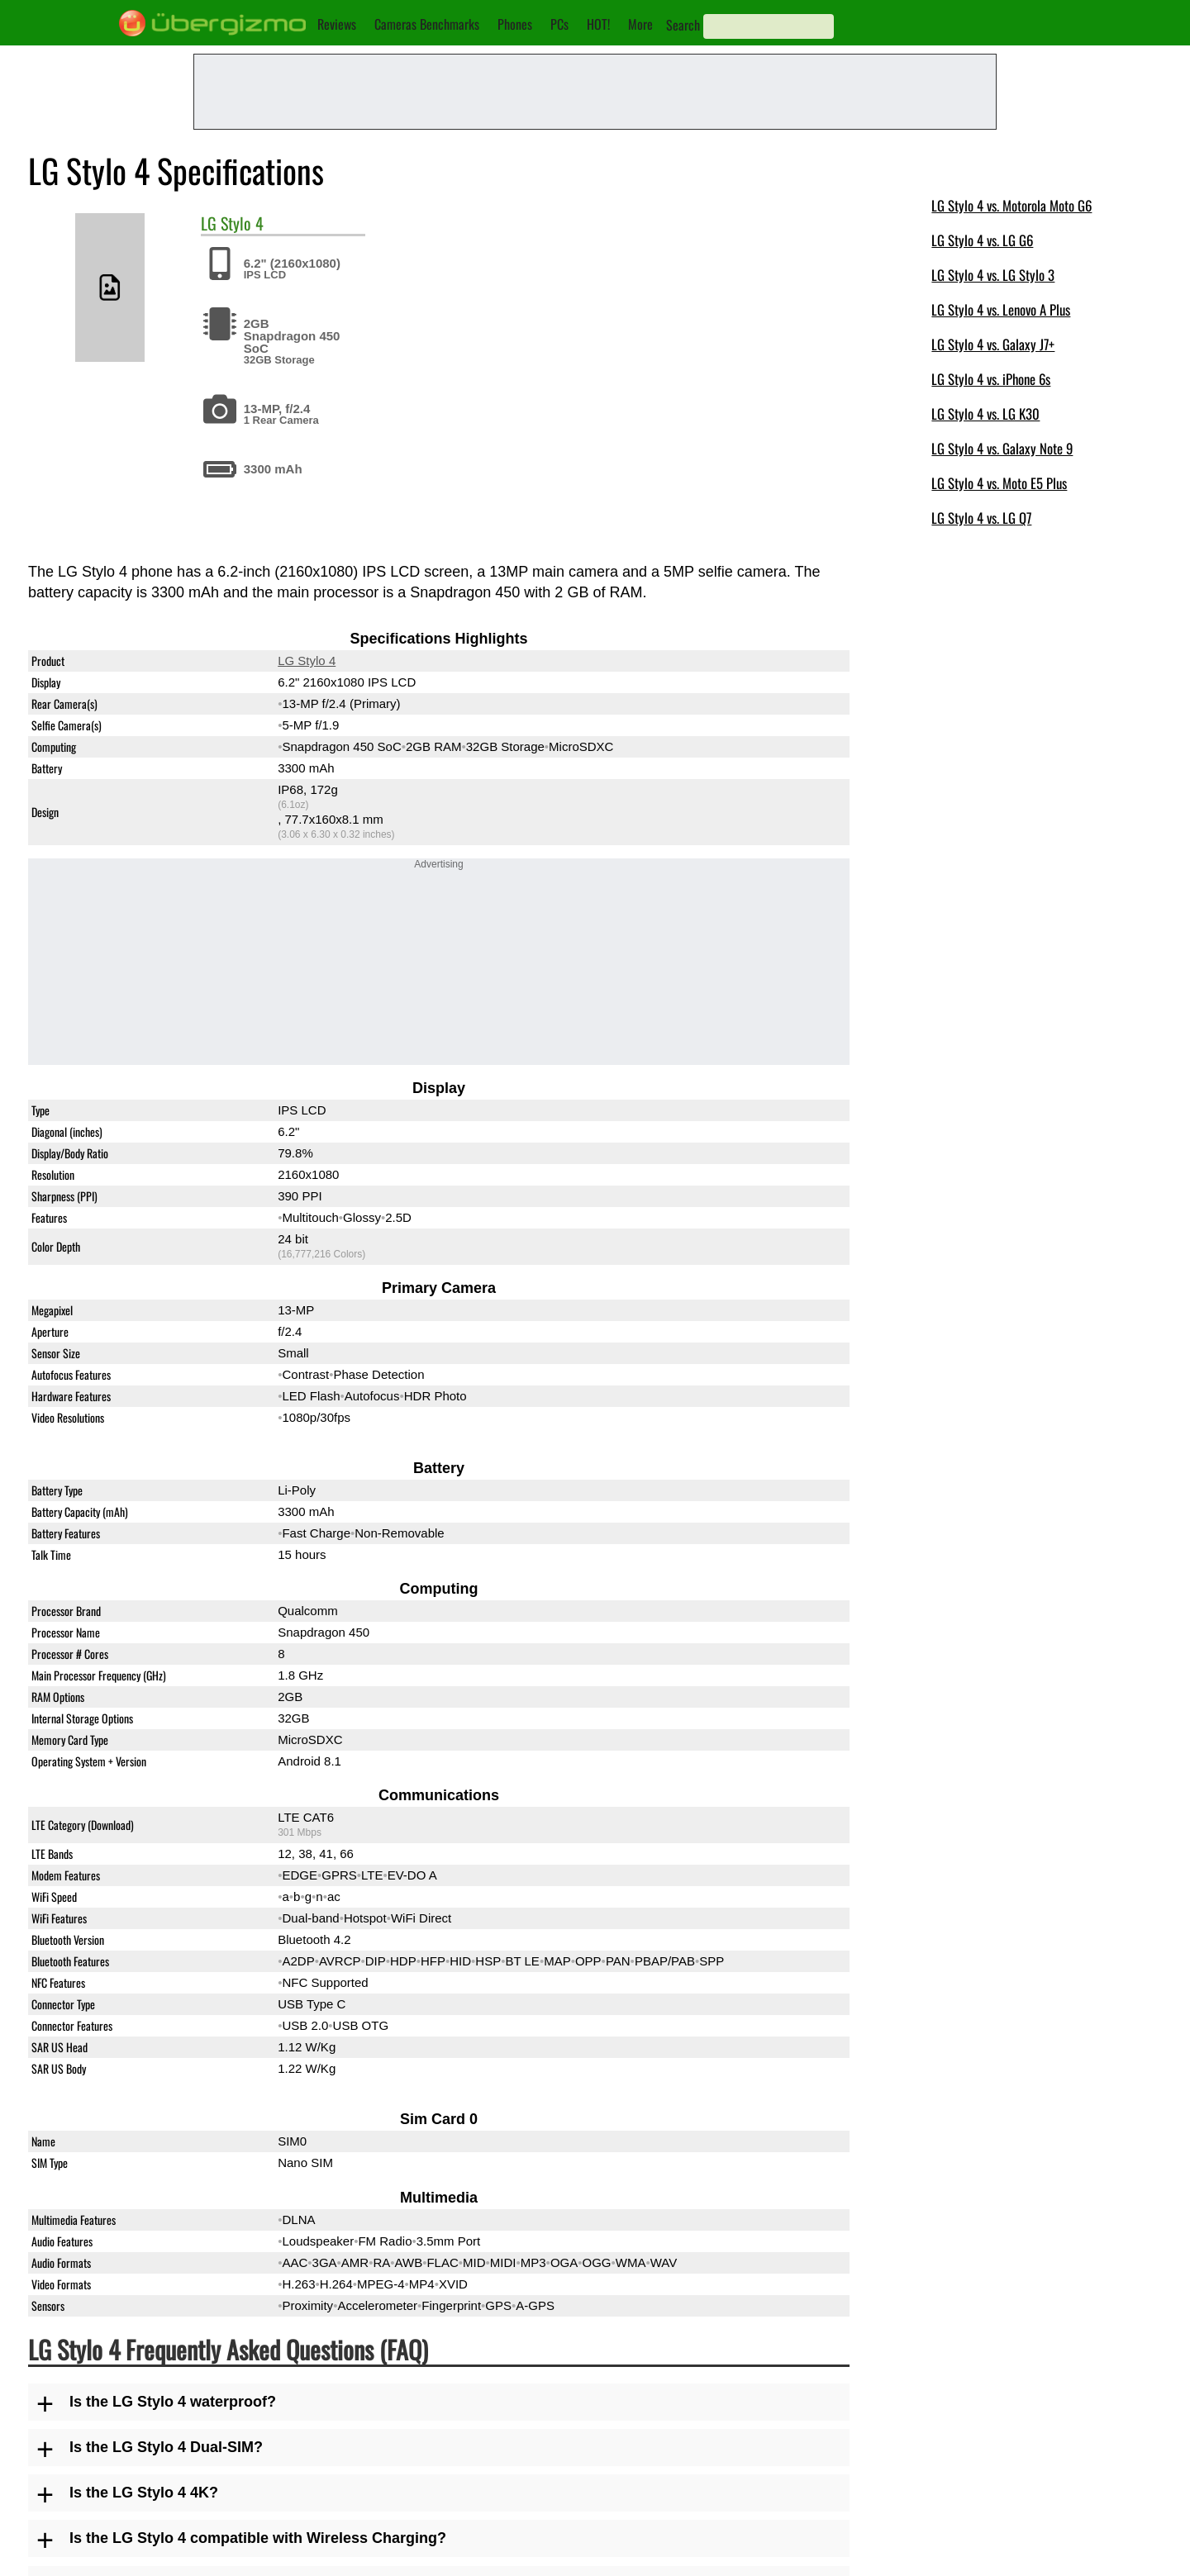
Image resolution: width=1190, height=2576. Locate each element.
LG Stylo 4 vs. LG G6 (982, 240)
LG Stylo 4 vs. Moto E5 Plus (999, 483)
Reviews (336, 24)
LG (209, 223)
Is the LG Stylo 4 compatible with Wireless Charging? (257, 2538)
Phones (514, 24)
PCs (559, 24)
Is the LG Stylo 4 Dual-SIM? (166, 2447)
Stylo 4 (242, 223)
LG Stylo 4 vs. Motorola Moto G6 (1011, 205)
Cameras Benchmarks (426, 24)
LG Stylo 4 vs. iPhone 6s (990, 378)
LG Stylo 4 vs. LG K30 (985, 413)
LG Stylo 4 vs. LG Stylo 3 (992, 274)
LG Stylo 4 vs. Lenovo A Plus (1000, 309)
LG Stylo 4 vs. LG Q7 (981, 517)
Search (683, 25)
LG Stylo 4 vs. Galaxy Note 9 (1002, 448)
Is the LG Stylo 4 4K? (143, 2492)
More (640, 24)
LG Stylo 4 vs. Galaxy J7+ (992, 344)
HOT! (598, 24)
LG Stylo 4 (307, 661)
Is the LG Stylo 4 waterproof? (172, 2401)
